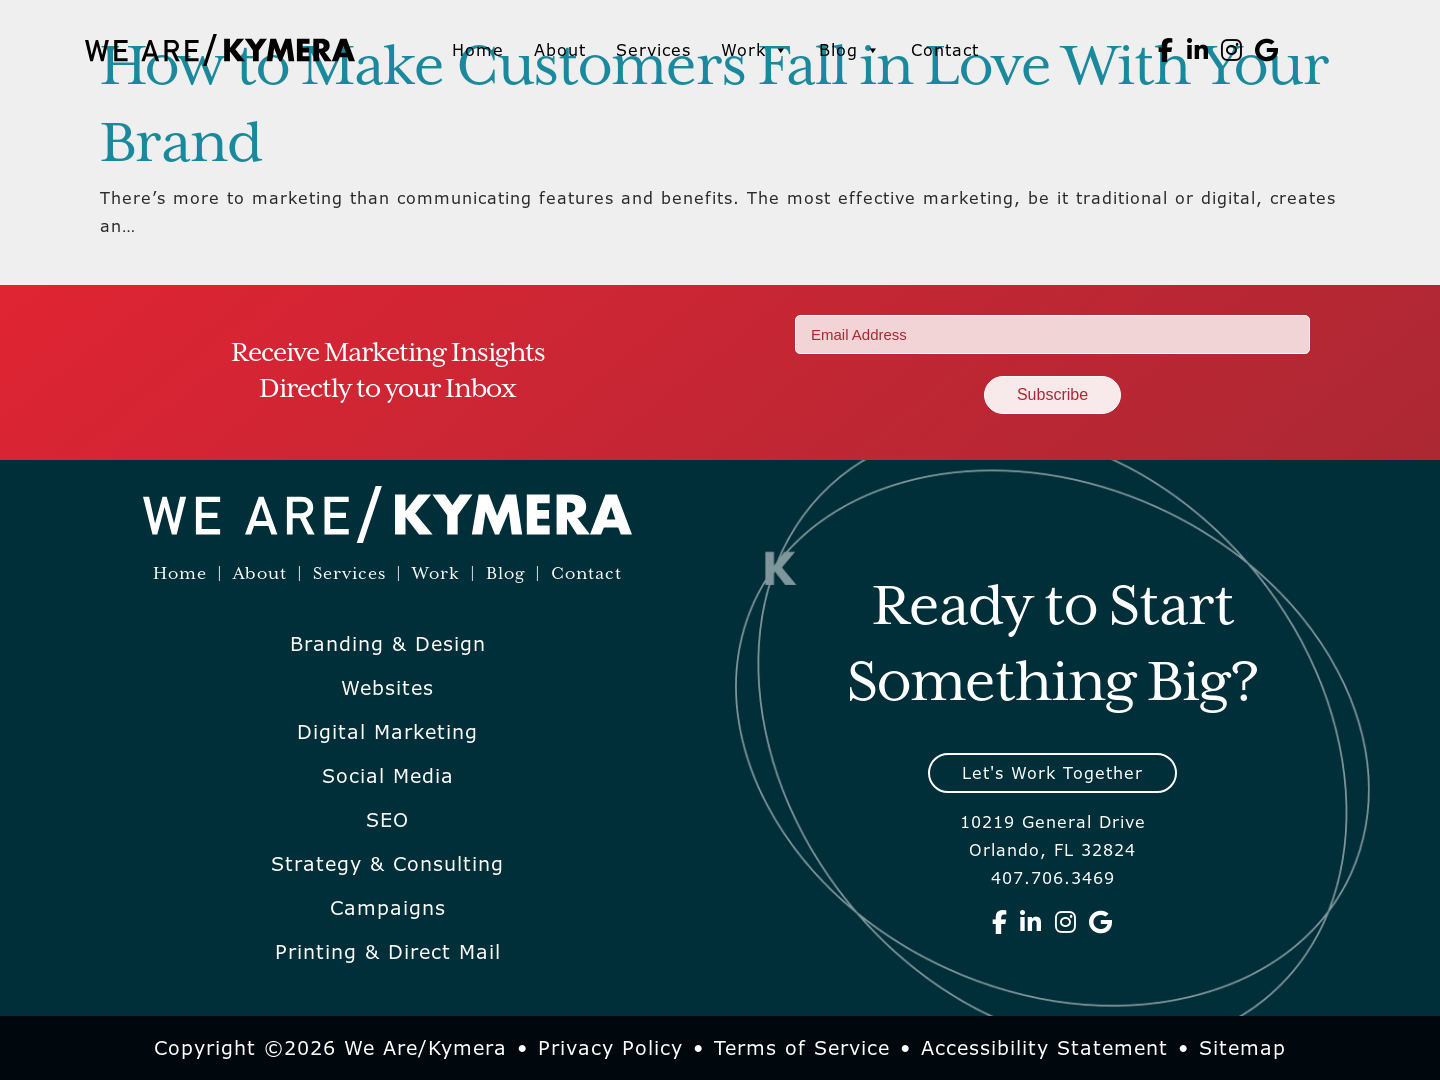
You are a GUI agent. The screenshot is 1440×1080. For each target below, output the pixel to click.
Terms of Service (802, 1048)
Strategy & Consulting (387, 864)
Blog (850, 50)
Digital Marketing (387, 732)
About (560, 50)
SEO (387, 820)
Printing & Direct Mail (388, 952)
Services (653, 50)
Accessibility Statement (1044, 1048)
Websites (387, 688)
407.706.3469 (1053, 878)
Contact (945, 50)
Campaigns (388, 908)
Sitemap (1242, 1048)
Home (478, 50)
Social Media (388, 776)
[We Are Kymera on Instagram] (1232, 50)
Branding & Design (388, 644)
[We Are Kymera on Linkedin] (1198, 50)
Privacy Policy (610, 1048)
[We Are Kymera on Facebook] (1166, 50)
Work (755, 50)
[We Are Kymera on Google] (1267, 50)
